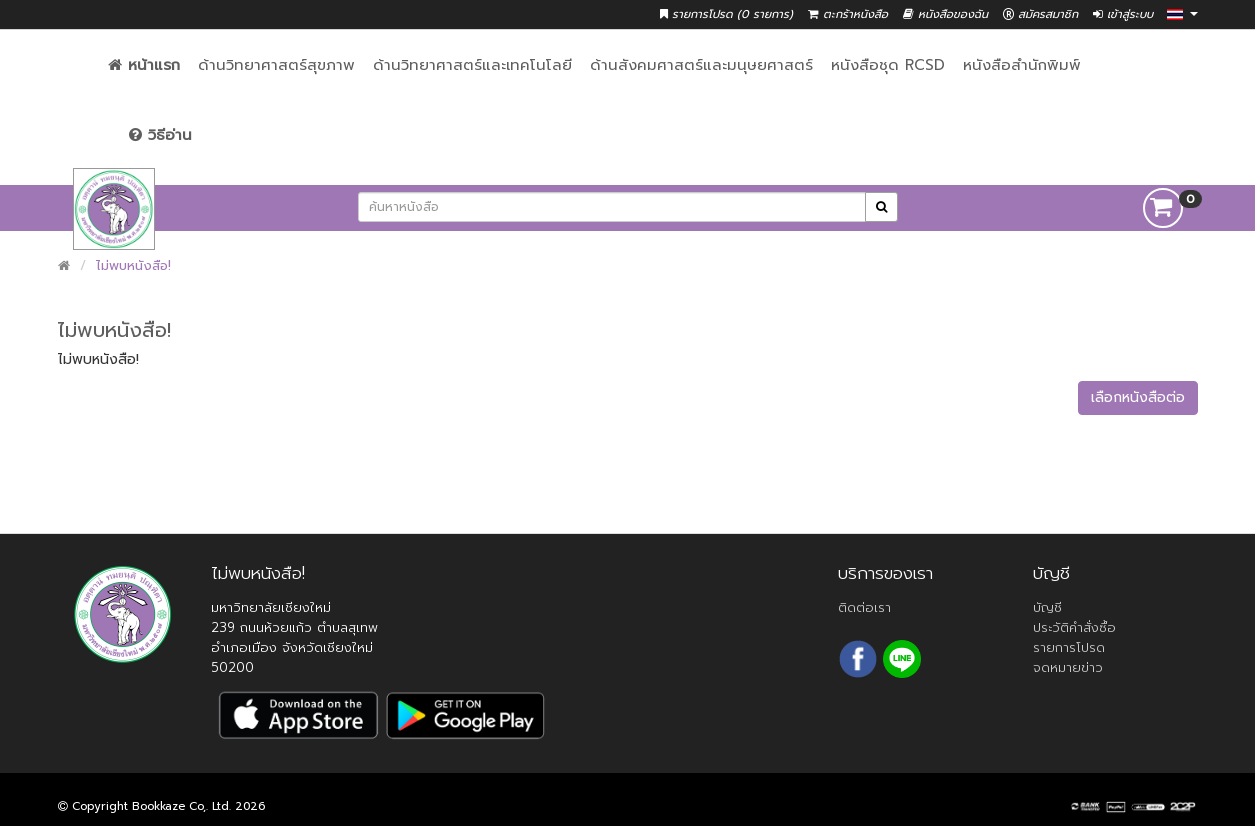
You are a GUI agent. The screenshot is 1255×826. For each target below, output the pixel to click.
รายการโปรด (1069, 647)
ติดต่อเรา (864, 607)
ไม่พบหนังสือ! (133, 265)
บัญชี (1047, 607)
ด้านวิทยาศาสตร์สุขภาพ (276, 65)
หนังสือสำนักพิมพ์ (1022, 65)
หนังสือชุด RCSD (888, 65)
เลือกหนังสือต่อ (1138, 397)
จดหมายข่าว (1068, 667)
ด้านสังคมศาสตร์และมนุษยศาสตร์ (701, 65)
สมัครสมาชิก (1040, 14)
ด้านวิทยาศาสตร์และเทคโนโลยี (472, 65)
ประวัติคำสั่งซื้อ (1074, 627)
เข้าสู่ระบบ (1123, 14)
